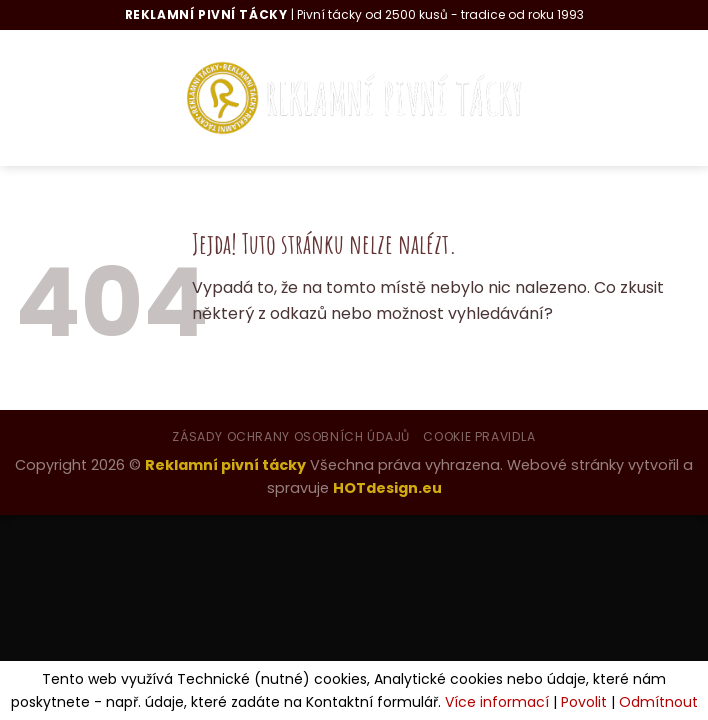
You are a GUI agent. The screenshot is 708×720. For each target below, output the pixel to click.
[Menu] (50, 97)
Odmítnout (658, 702)
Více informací (497, 702)
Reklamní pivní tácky (225, 465)
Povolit (584, 702)
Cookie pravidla (479, 436)
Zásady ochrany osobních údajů (291, 436)
